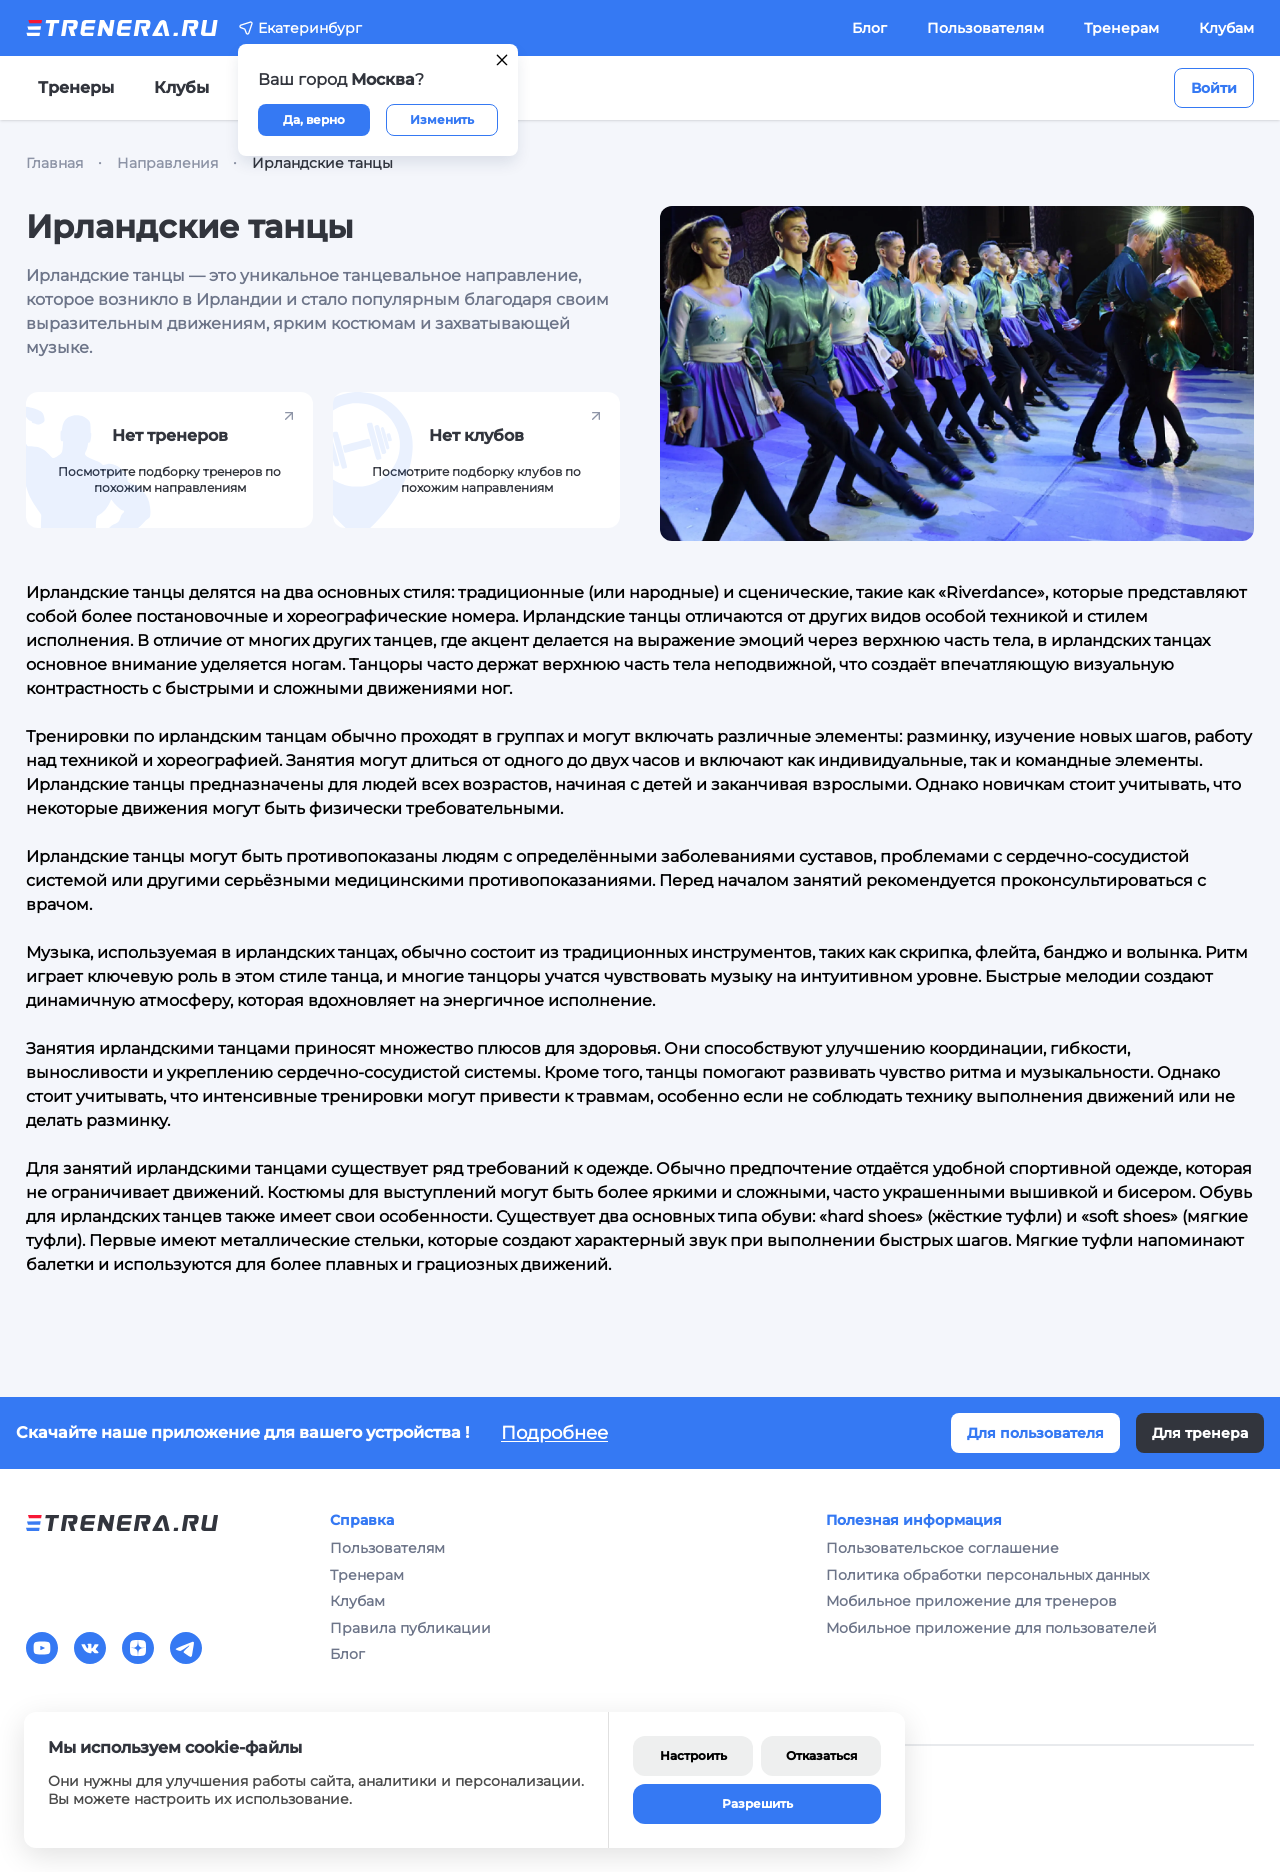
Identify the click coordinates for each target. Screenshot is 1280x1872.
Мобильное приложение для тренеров (971, 1601)
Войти (1214, 88)
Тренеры (76, 87)
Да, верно (314, 119)
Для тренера (1200, 1433)
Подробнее (554, 1433)
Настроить (693, 1755)
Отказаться (821, 1755)
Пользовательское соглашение (942, 1548)
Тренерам (1121, 28)
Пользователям (985, 28)
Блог (869, 28)
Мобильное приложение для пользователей (991, 1628)
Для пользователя (1035, 1433)
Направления (167, 163)
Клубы (181, 87)
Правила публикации (410, 1628)
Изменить (442, 119)
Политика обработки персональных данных (987, 1575)
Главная (54, 163)
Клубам (1226, 28)
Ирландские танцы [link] (322, 163)
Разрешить (757, 1803)
